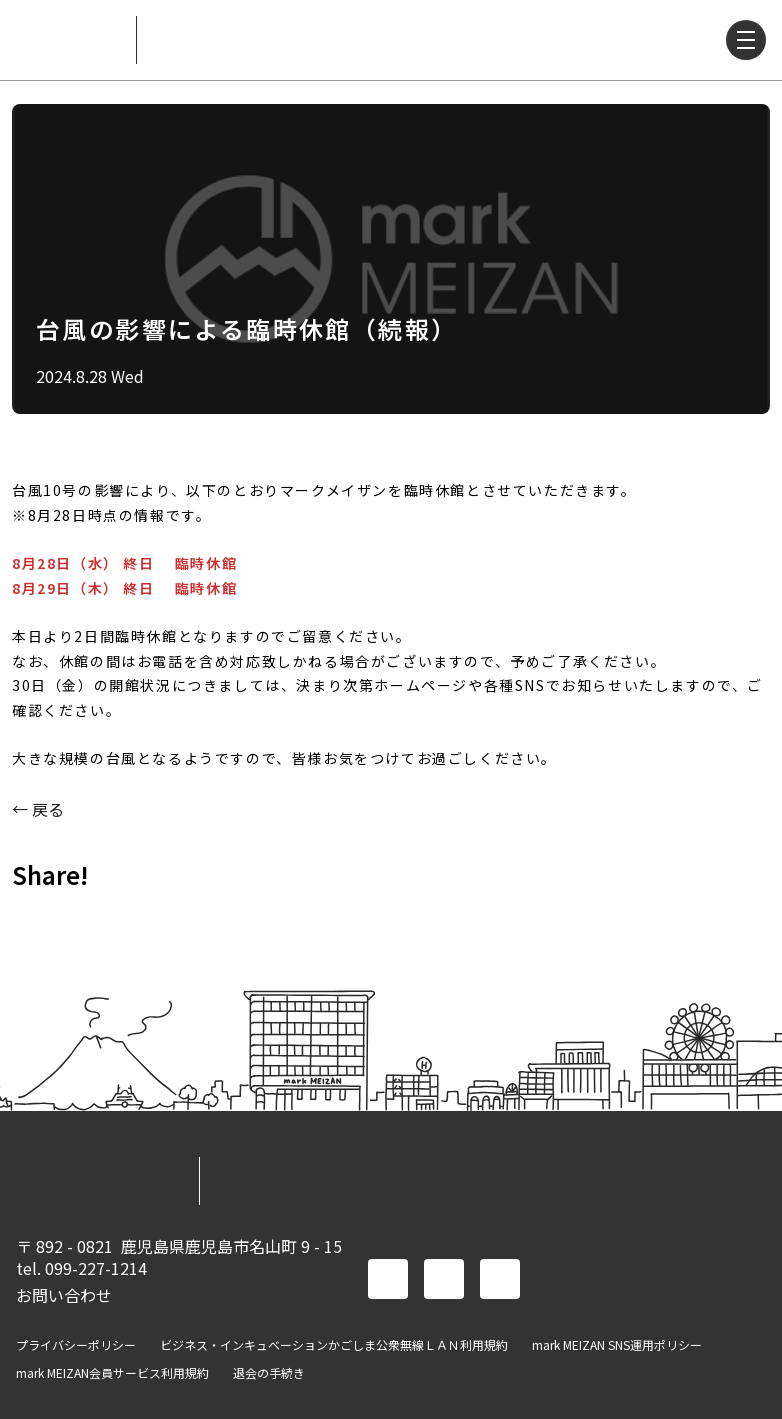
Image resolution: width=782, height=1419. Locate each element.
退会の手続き (269, 1373)
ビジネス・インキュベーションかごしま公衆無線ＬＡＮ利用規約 (334, 1345)
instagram (500, 1279)
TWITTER (88, 919)
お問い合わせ (64, 1295)
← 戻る (38, 809)
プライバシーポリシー (76, 1345)
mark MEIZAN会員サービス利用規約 (112, 1373)
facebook (388, 1279)
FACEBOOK (36, 919)
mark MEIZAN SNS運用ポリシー (617, 1345)
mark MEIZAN (68, 40)
